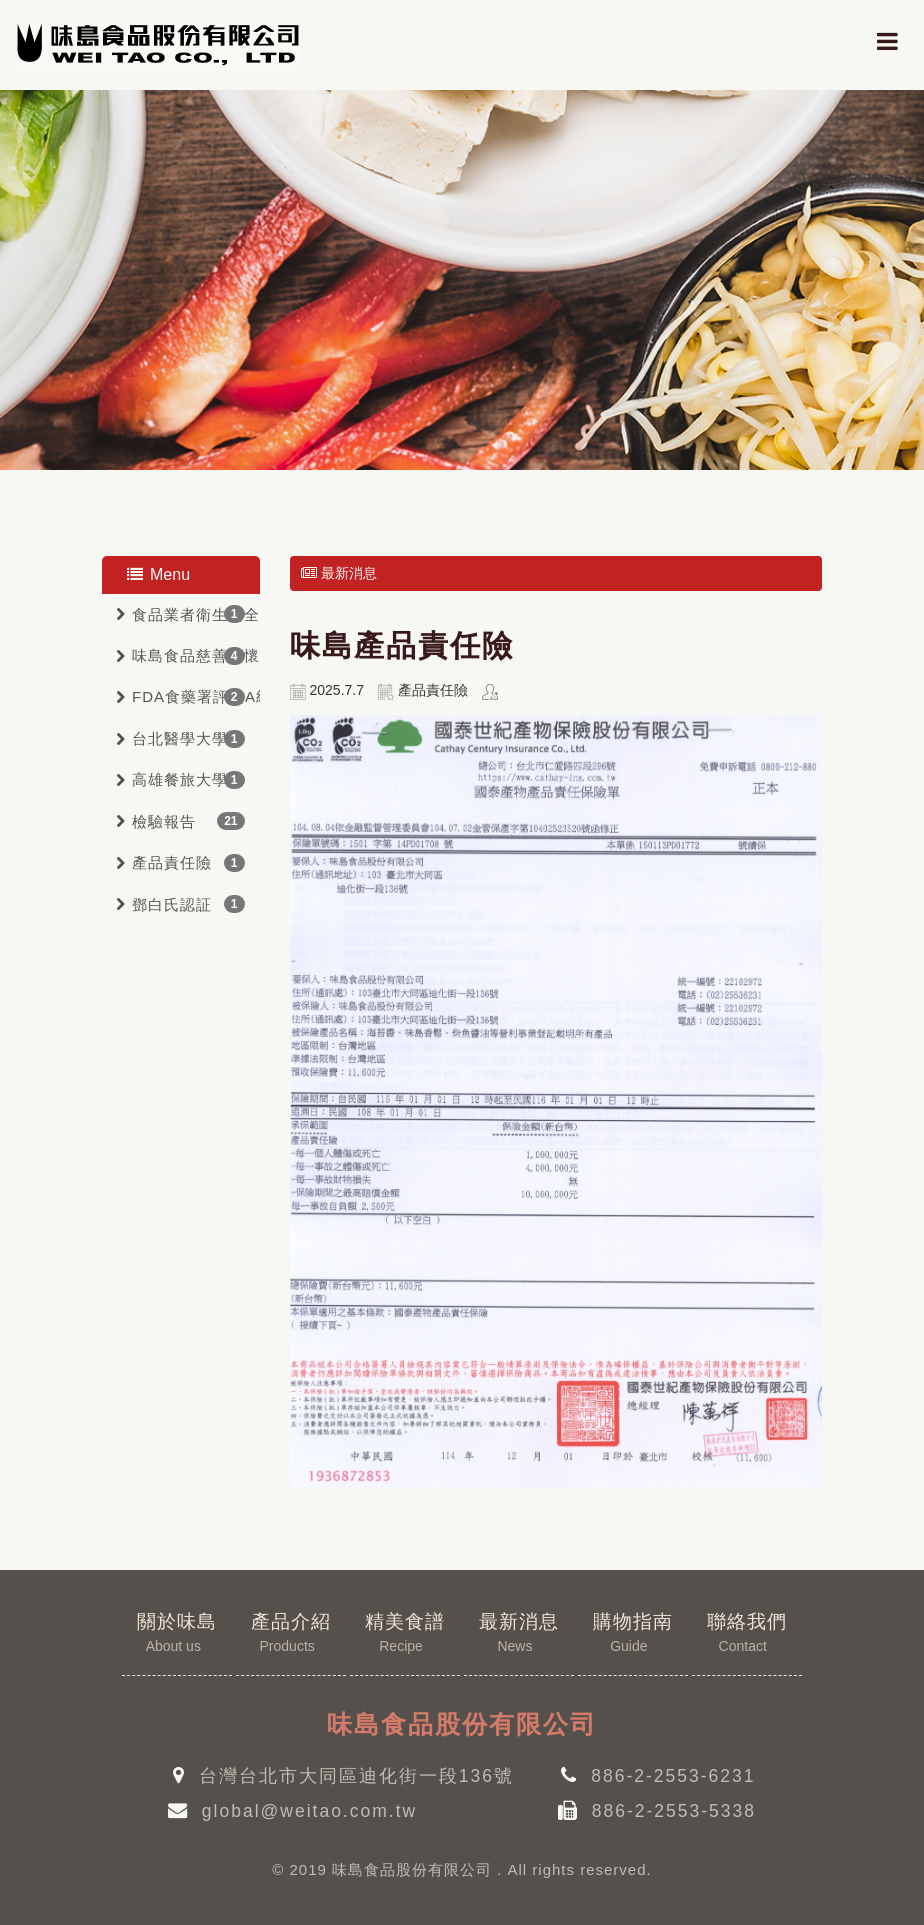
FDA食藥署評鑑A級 (196, 696)
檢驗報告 (164, 821)
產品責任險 (172, 862)
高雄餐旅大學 (180, 779)
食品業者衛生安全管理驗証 (196, 614)
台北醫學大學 (180, 738)
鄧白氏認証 (172, 904)
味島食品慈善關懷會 (196, 655)
